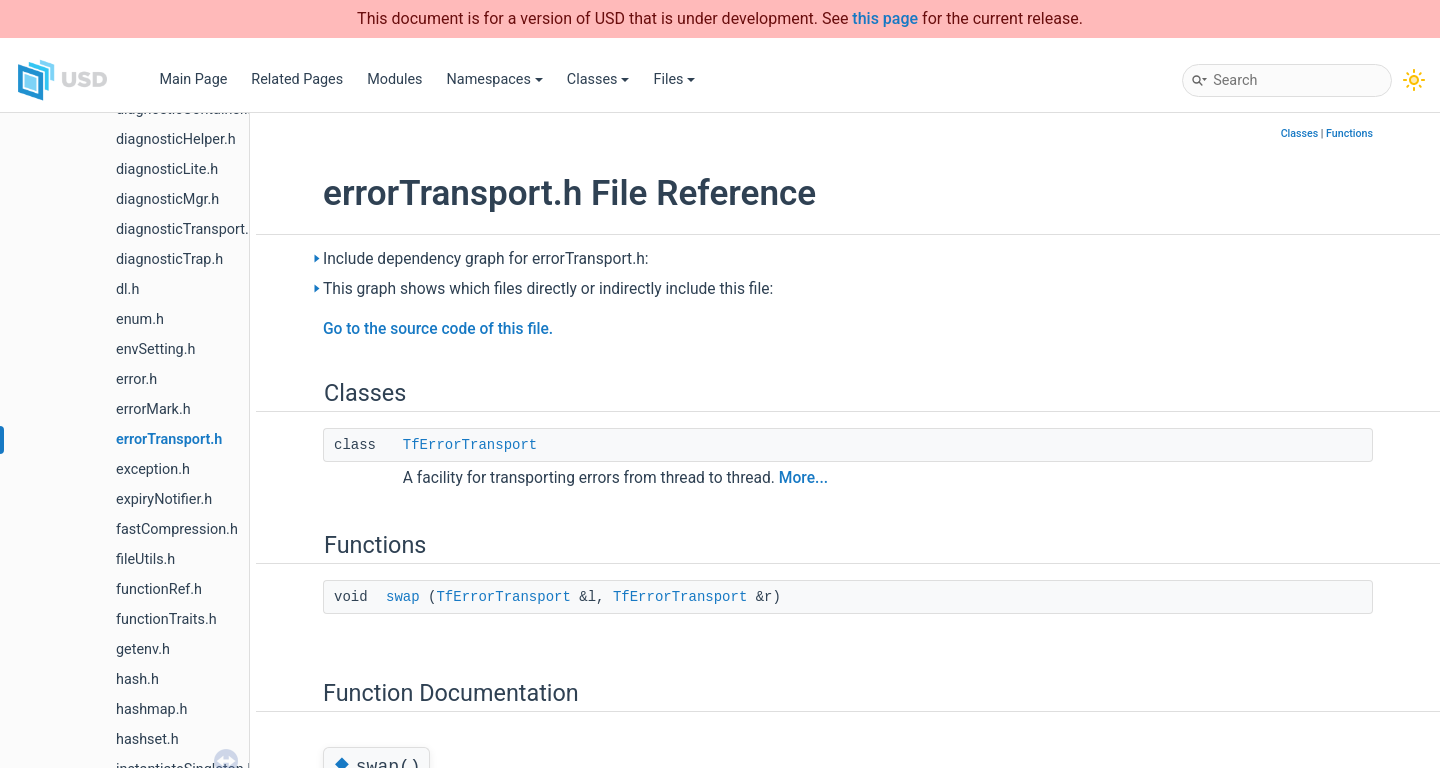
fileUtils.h (145, 559)
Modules (394, 79)
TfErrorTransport (470, 445)
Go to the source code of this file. (438, 329)
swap (403, 597)
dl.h (127, 289)
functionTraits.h (166, 619)
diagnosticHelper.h (176, 139)
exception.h (153, 469)
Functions (1349, 133)
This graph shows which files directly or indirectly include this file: (548, 289)
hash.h (137, 679)
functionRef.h (159, 589)
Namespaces (495, 79)
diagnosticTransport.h (186, 229)
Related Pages (297, 79)
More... (803, 478)
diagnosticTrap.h (169, 259)
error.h (136, 379)
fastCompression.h (177, 529)
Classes (598, 79)
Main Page (193, 79)
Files (674, 79)
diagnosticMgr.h (167, 199)
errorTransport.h (169, 439)
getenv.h (143, 649)
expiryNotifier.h (164, 499)
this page (885, 18)
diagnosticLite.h (167, 169)
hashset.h (147, 739)
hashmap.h (151, 709)
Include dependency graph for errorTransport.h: (486, 259)
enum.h (140, 319)
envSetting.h (155, 349)
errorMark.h (153, 409)
